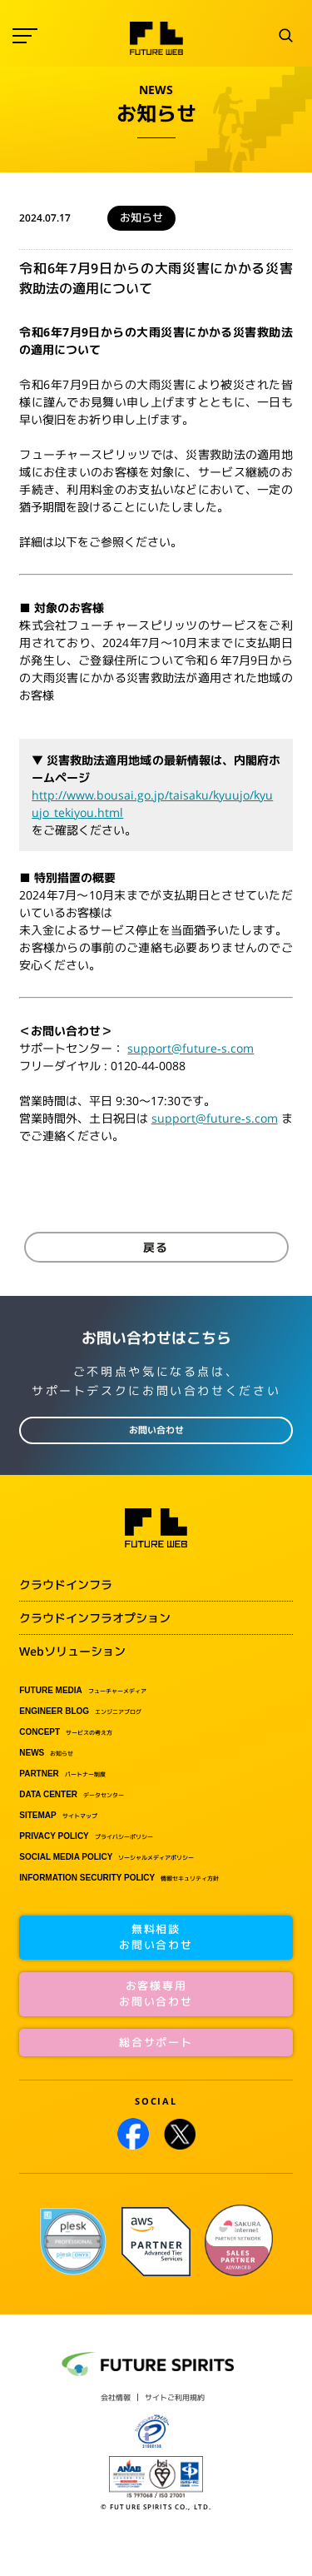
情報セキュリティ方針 (119, 1878)
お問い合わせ (156, 1430)
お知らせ (46, 1753)
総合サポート (155, 2042)
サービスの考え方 (65, 1732)
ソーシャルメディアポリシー (106, 1857)
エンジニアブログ (80, 1711)
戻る (156, 1247)
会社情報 (116, 2397)
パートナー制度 (62, 1774)
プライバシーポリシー (86, 1836)
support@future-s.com (190, 1048)
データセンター (71, 1795)
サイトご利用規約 (175, 2397)
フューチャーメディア (82, 1691)
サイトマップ (58, 1815)
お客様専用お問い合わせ (155, 1994)
